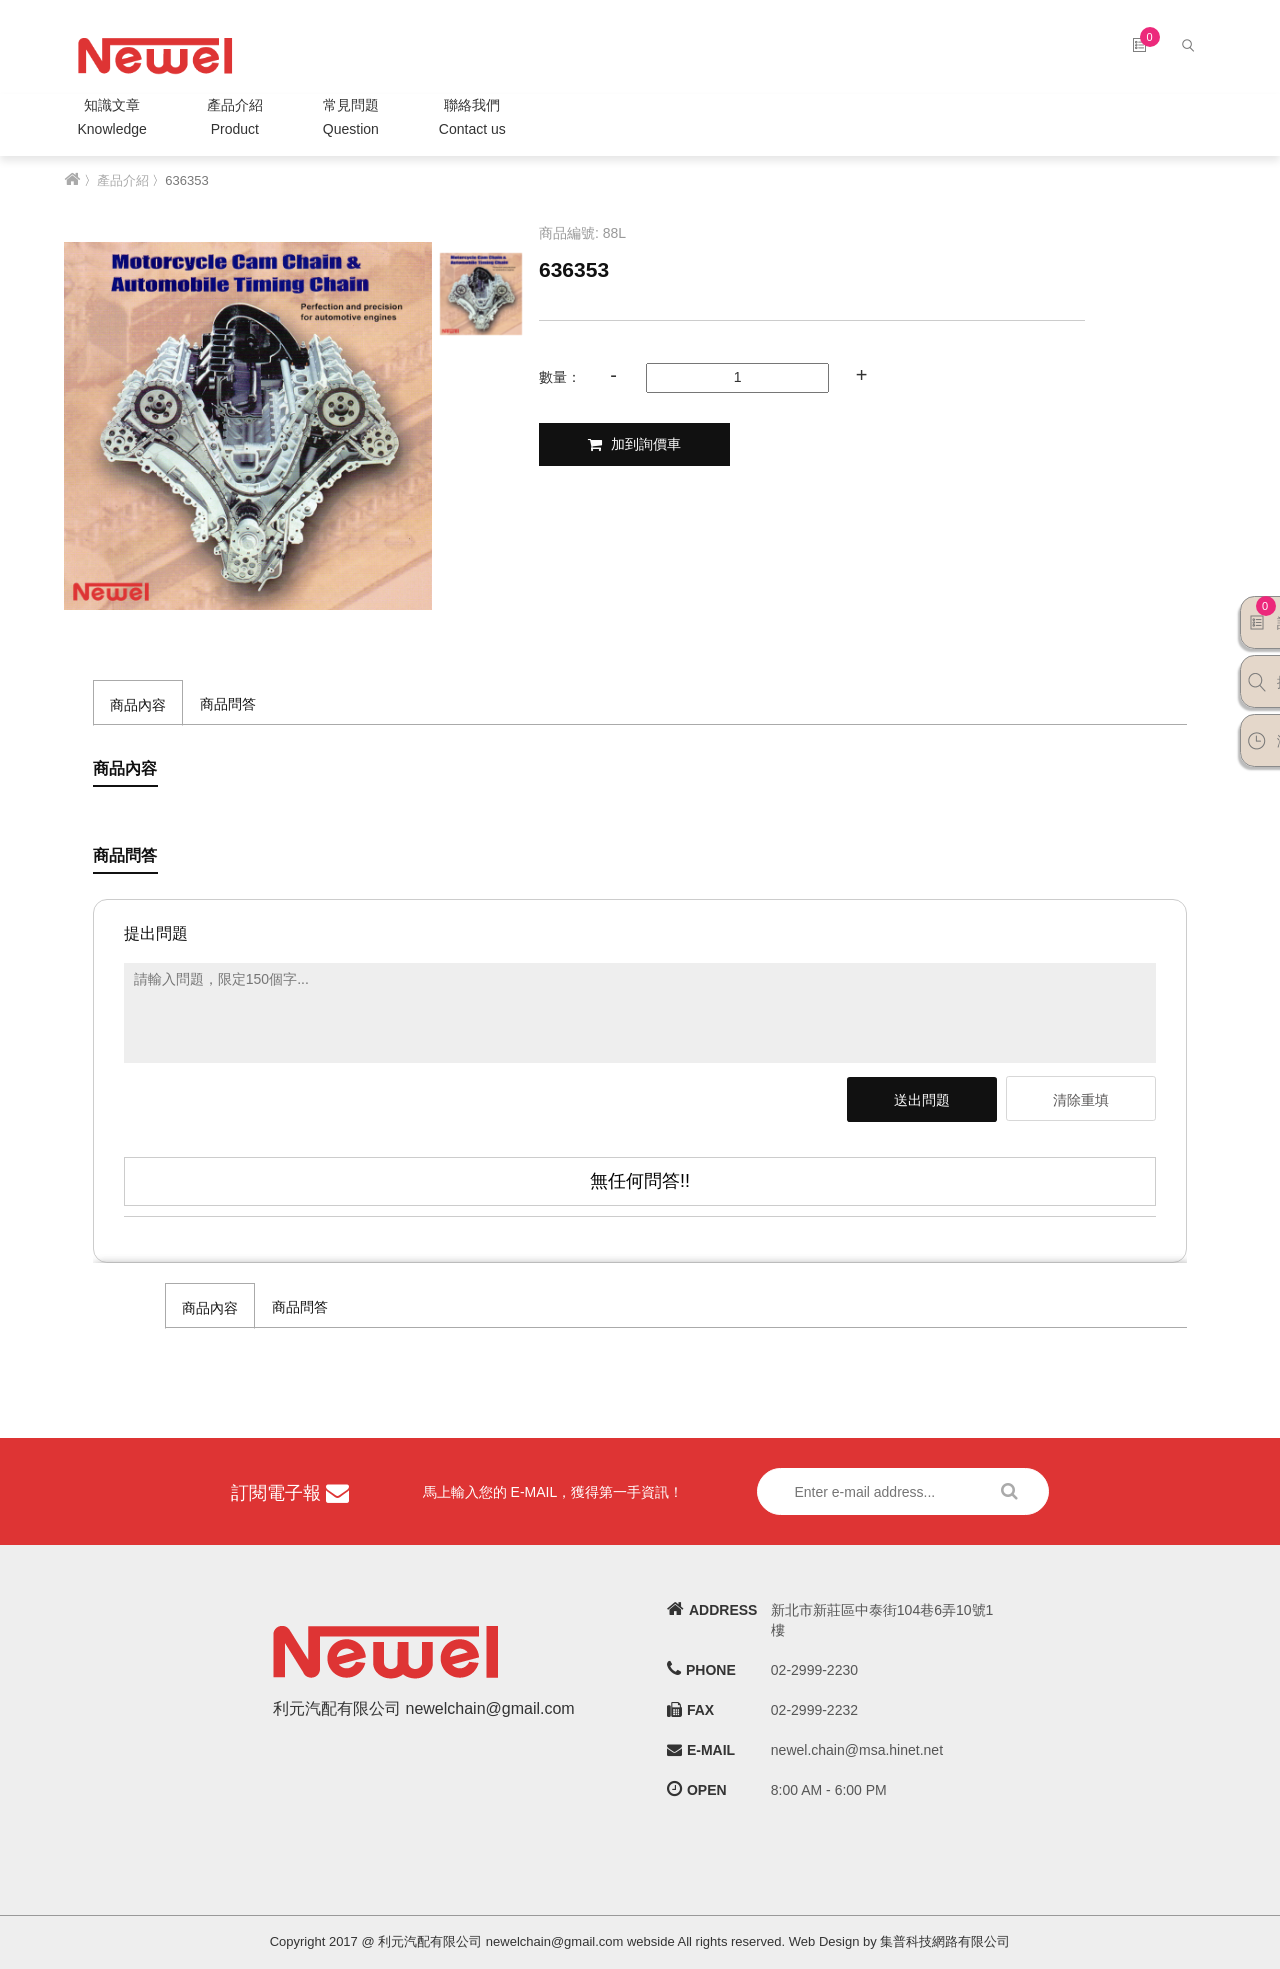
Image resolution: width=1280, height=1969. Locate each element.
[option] (248, 426)
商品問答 (228, 704)
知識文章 (112, 119)
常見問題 (351, 119)
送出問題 (922, 1100)
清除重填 (1081, 1100)
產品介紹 (235, 119)
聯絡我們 (472, 119)
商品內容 (138, 705)
